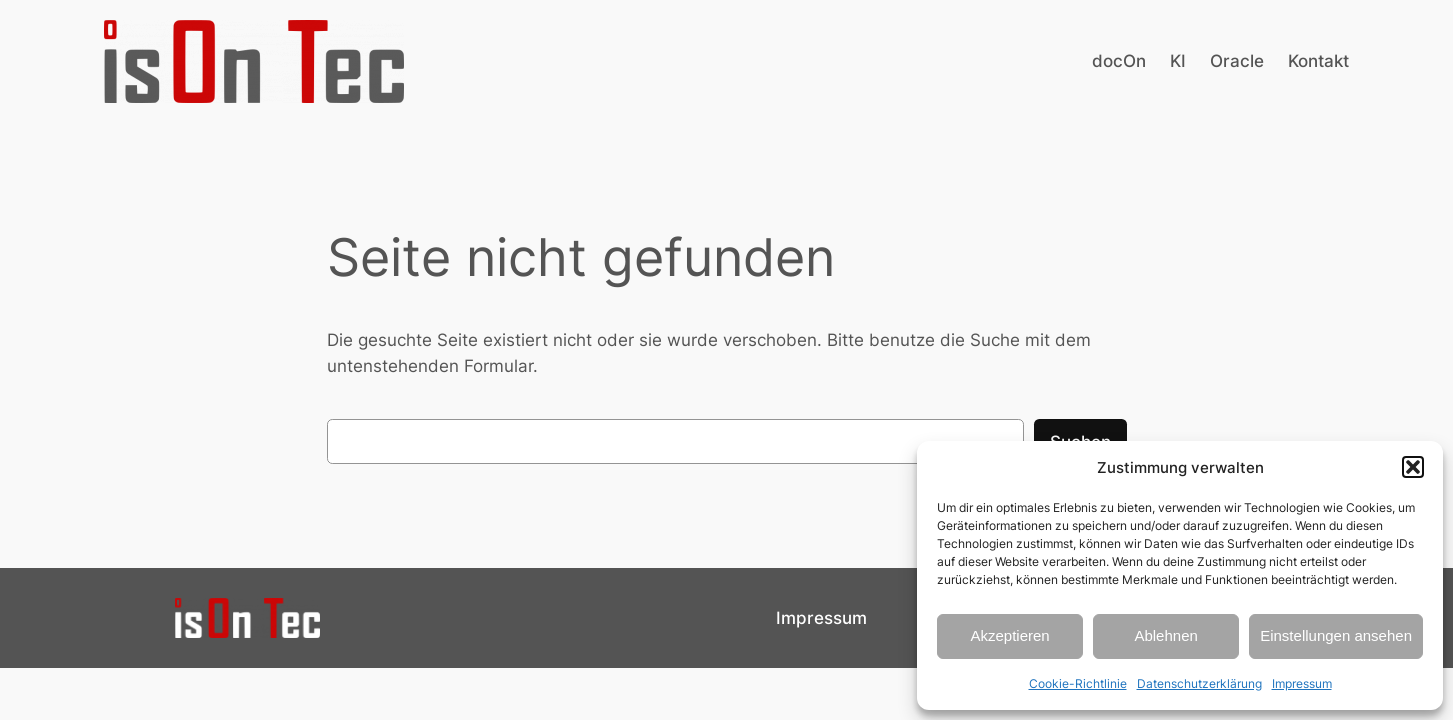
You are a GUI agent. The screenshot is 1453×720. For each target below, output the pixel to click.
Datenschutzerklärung (1199, 683)
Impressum (1302, 683)
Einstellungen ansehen (1336, 635)
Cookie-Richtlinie (1078, 683)
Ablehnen (1165, 635)
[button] (1413, 467)
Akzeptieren (1009, 635)
